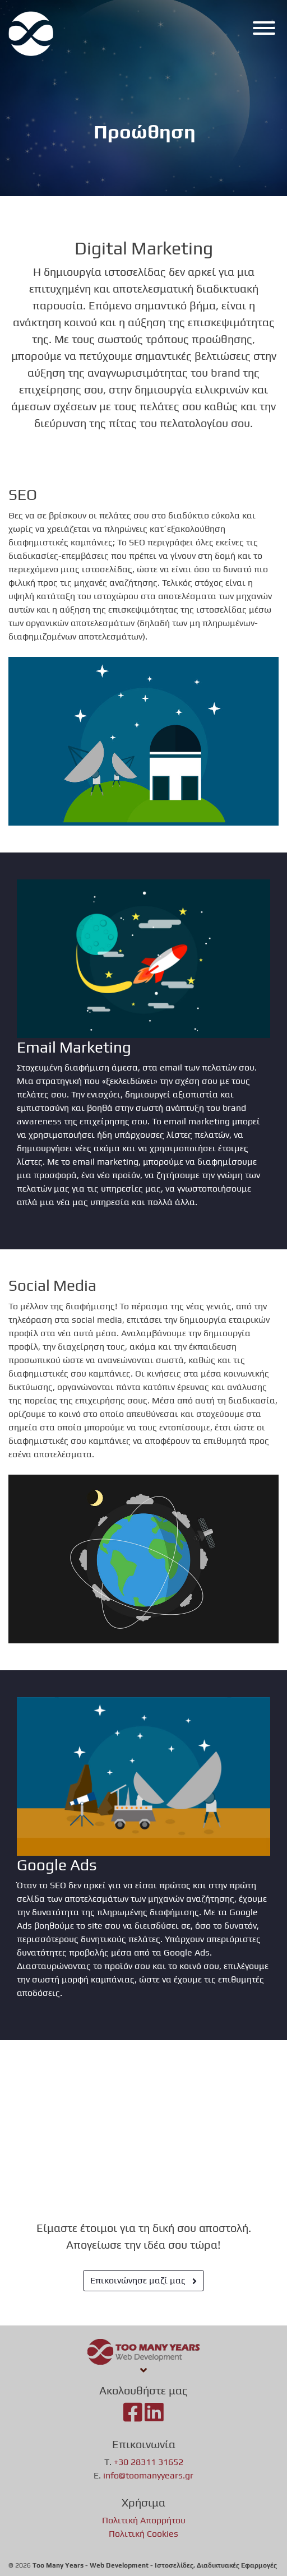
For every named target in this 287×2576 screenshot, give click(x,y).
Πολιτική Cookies (143, 2533)
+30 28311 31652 (148, 2462)
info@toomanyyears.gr (148, 2475)
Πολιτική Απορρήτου (144, 2520)
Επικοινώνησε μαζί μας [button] (143, 2280)
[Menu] (261, 30)
